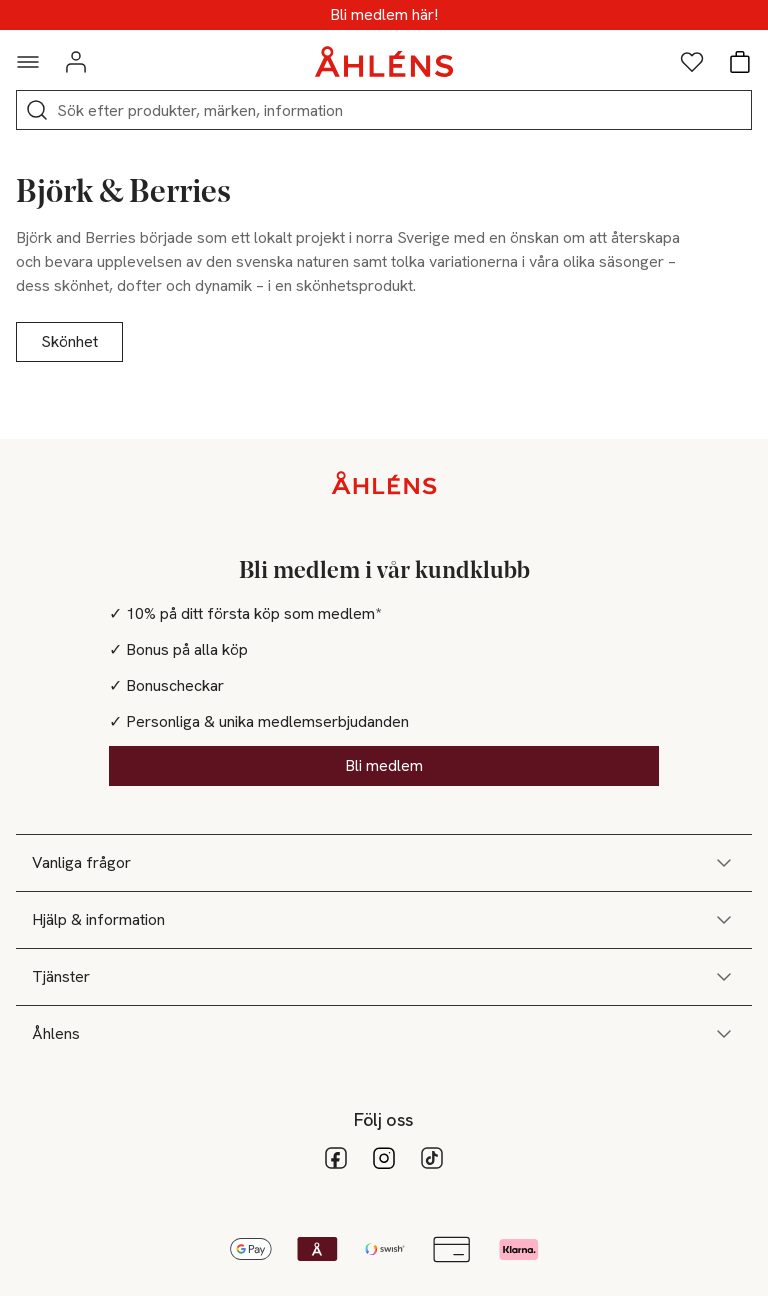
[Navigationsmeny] (28, 62)
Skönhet (69, 341)
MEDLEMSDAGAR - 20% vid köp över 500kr (384, 15)
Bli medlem (384, 765)
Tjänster (384, 977)
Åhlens (384, 1034)
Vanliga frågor (384, 863)
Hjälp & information (384, 920)
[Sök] (37, 110)
